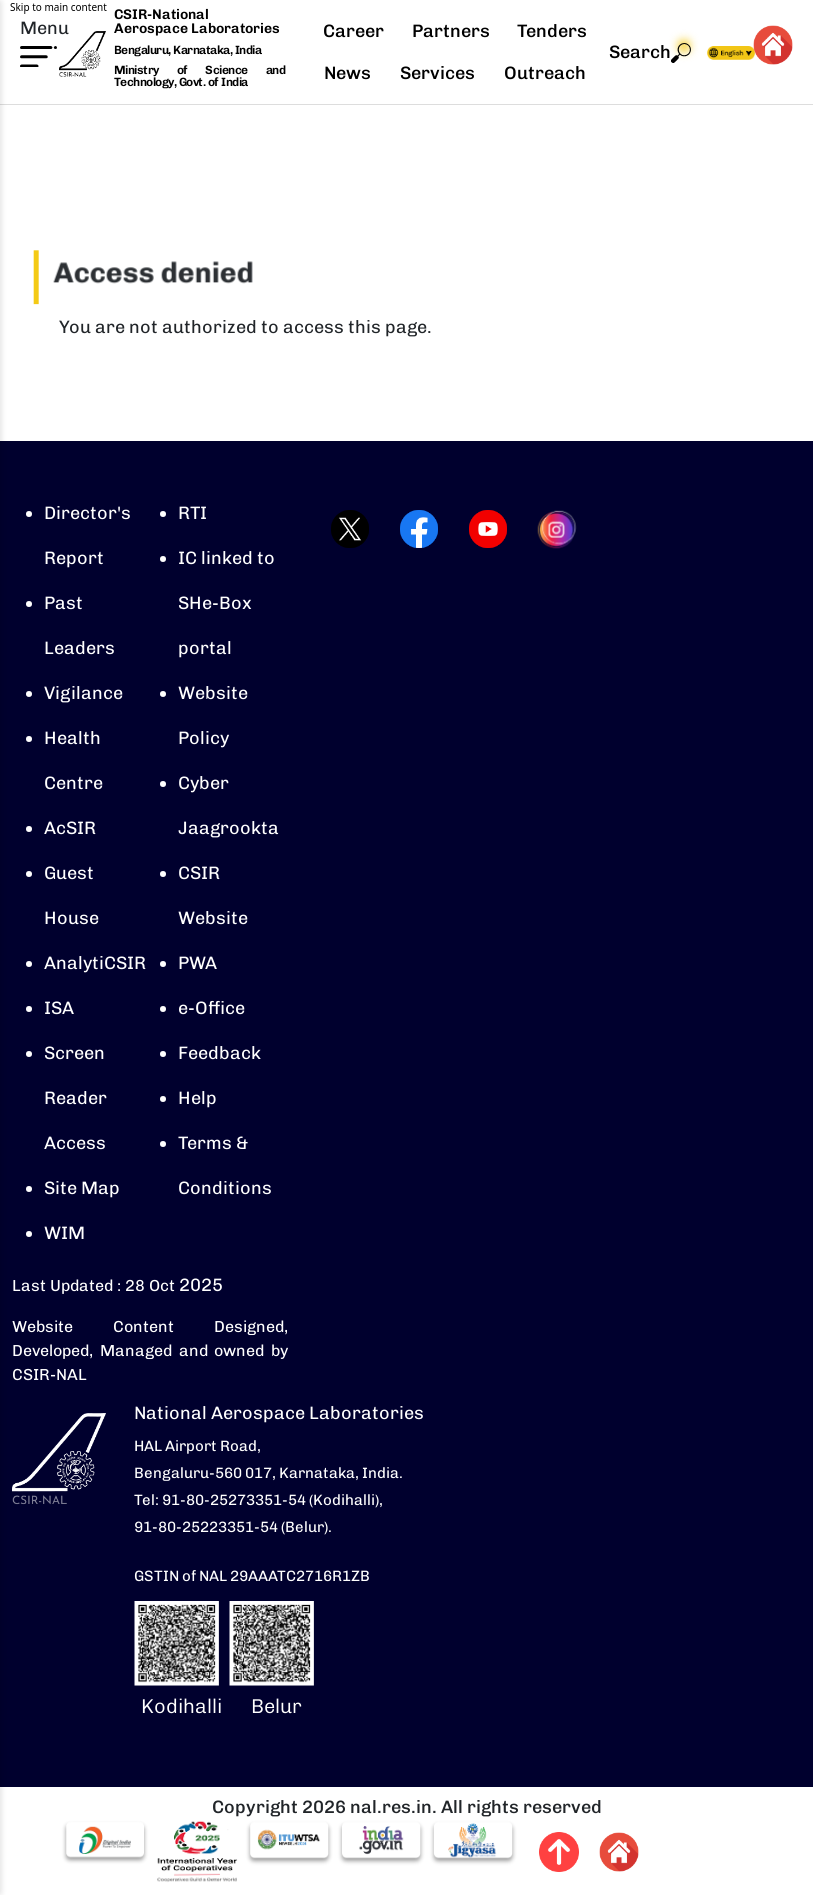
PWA (197, 963)
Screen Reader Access (75, 1098)
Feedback (219, 1053)
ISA (59, 1008)
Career (353, 31)
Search (650, 52)
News (347, 73)
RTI (192, 513)
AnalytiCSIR (95, 963)
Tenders (552, 31)
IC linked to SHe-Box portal (226, 603)
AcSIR (70, 828)
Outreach (545, 73)
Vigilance (83, 693)
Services (437, 73)
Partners (451, 31)
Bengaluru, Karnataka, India (188, 50)
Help (197, 1098)
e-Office (211, 1008)
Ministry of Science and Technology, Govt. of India (199, 76)
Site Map (82, 1188)
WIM (64, 1233)
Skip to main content (58, 7)
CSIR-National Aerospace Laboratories (197, 21)
